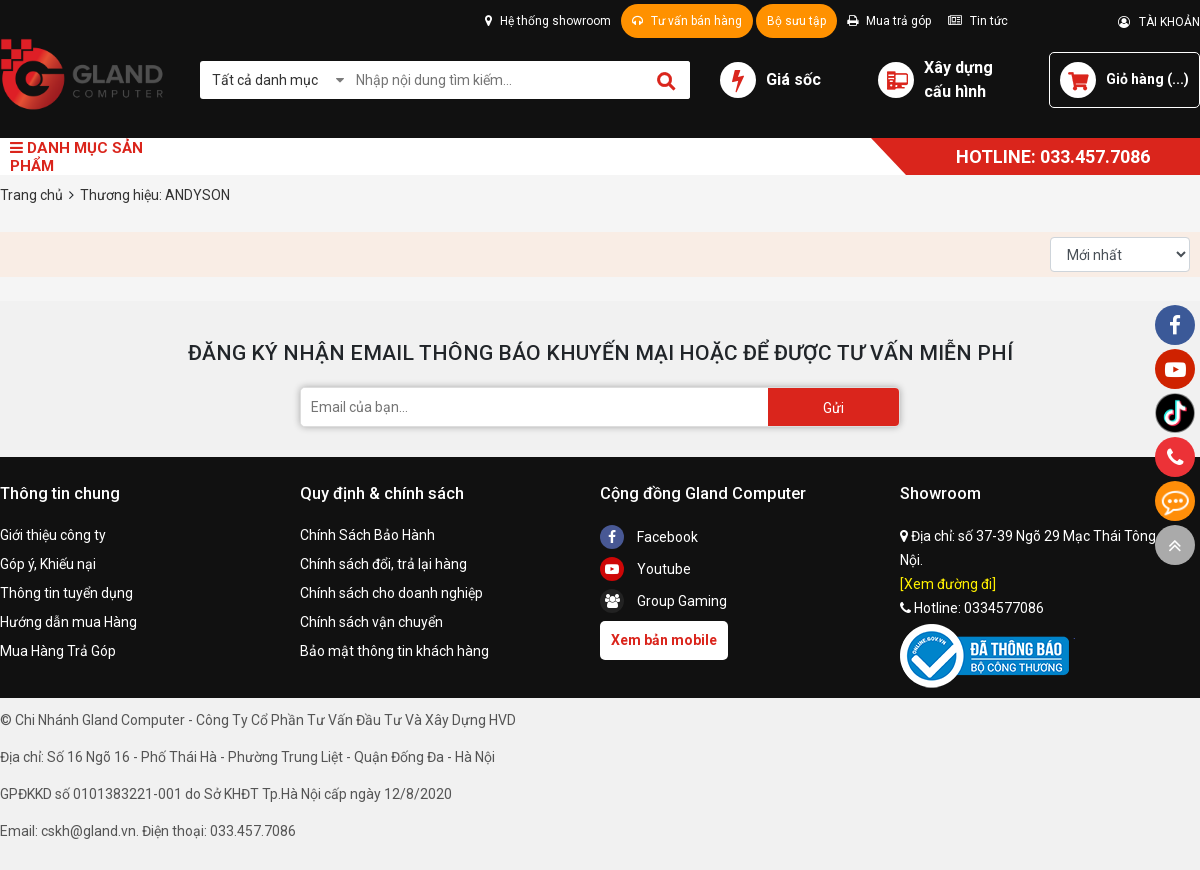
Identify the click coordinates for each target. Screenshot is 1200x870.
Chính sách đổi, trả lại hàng (383, 564)
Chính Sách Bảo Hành (367, 535)
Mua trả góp (889, 21)
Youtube (645, 569)
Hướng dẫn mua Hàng (68, 622)
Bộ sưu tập (796, 21)
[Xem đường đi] (948, 584)
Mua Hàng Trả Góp (58, 651)
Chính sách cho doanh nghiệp (391, 593)
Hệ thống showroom (548, 21)
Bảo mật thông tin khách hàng (394, 651)
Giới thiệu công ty (53, 535)
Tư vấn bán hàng (687, 21)
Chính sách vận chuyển (371, 622)
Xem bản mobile (664, 640)
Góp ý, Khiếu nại (48, 564)
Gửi (833, 408)
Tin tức (978, 21)
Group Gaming (663, 601)
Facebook (649, 537)
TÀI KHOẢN (1159, 22)
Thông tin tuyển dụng (66, 593)
